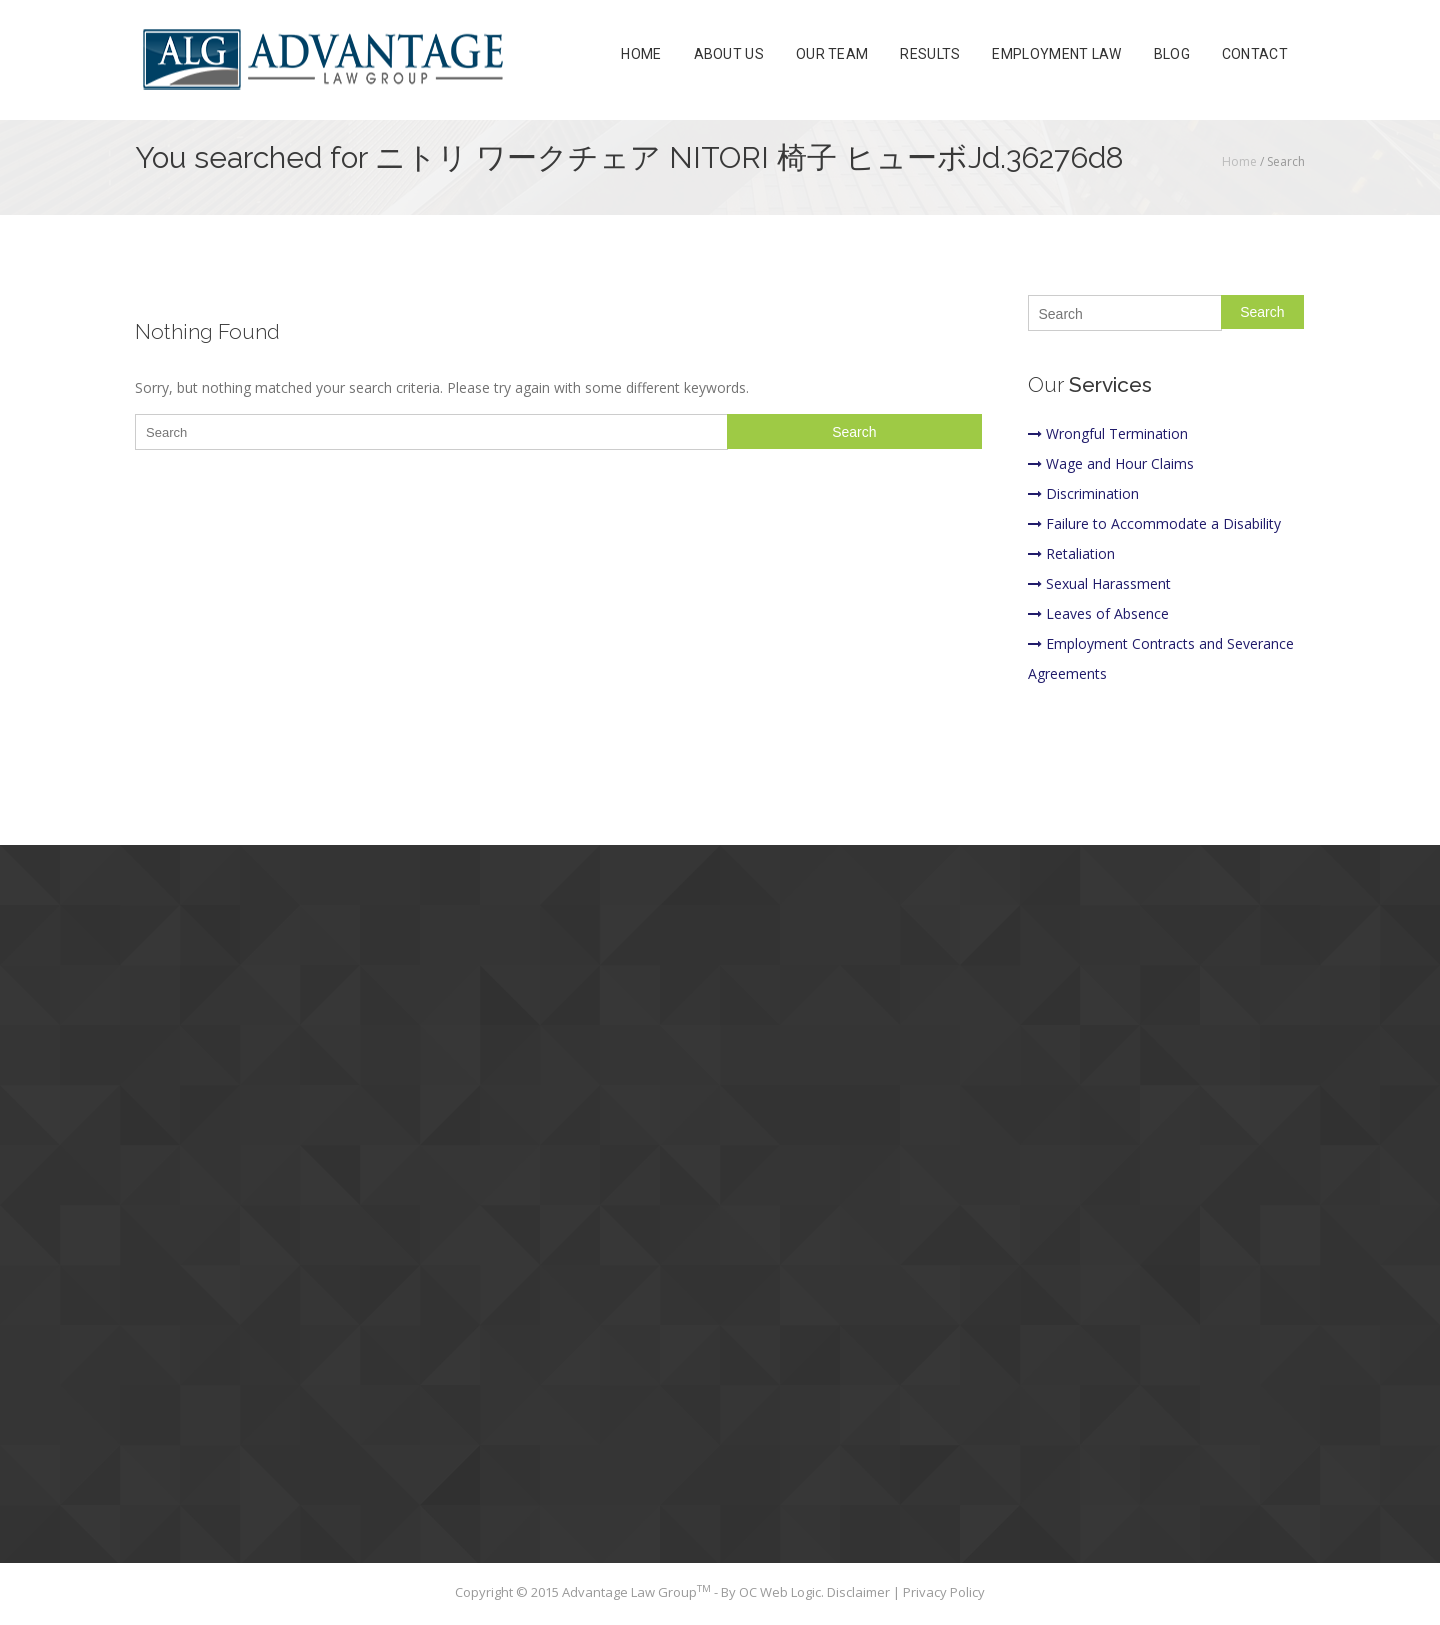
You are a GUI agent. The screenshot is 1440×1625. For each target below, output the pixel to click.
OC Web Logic (780, 1592)
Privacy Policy (944, 1592)
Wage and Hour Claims (1111, 463)
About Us (729, 54)
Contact (1255, 54)
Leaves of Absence (1098, 613)
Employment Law (1056, 54)
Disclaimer (860, 1592)
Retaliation (1071, 553)
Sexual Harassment (1099, 583)
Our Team (832, 54)
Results (930, 54)
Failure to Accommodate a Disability (1154, 523)
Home (641, 54)
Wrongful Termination (1108, 433)
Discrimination (1083, 493)
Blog (1172, 54)
